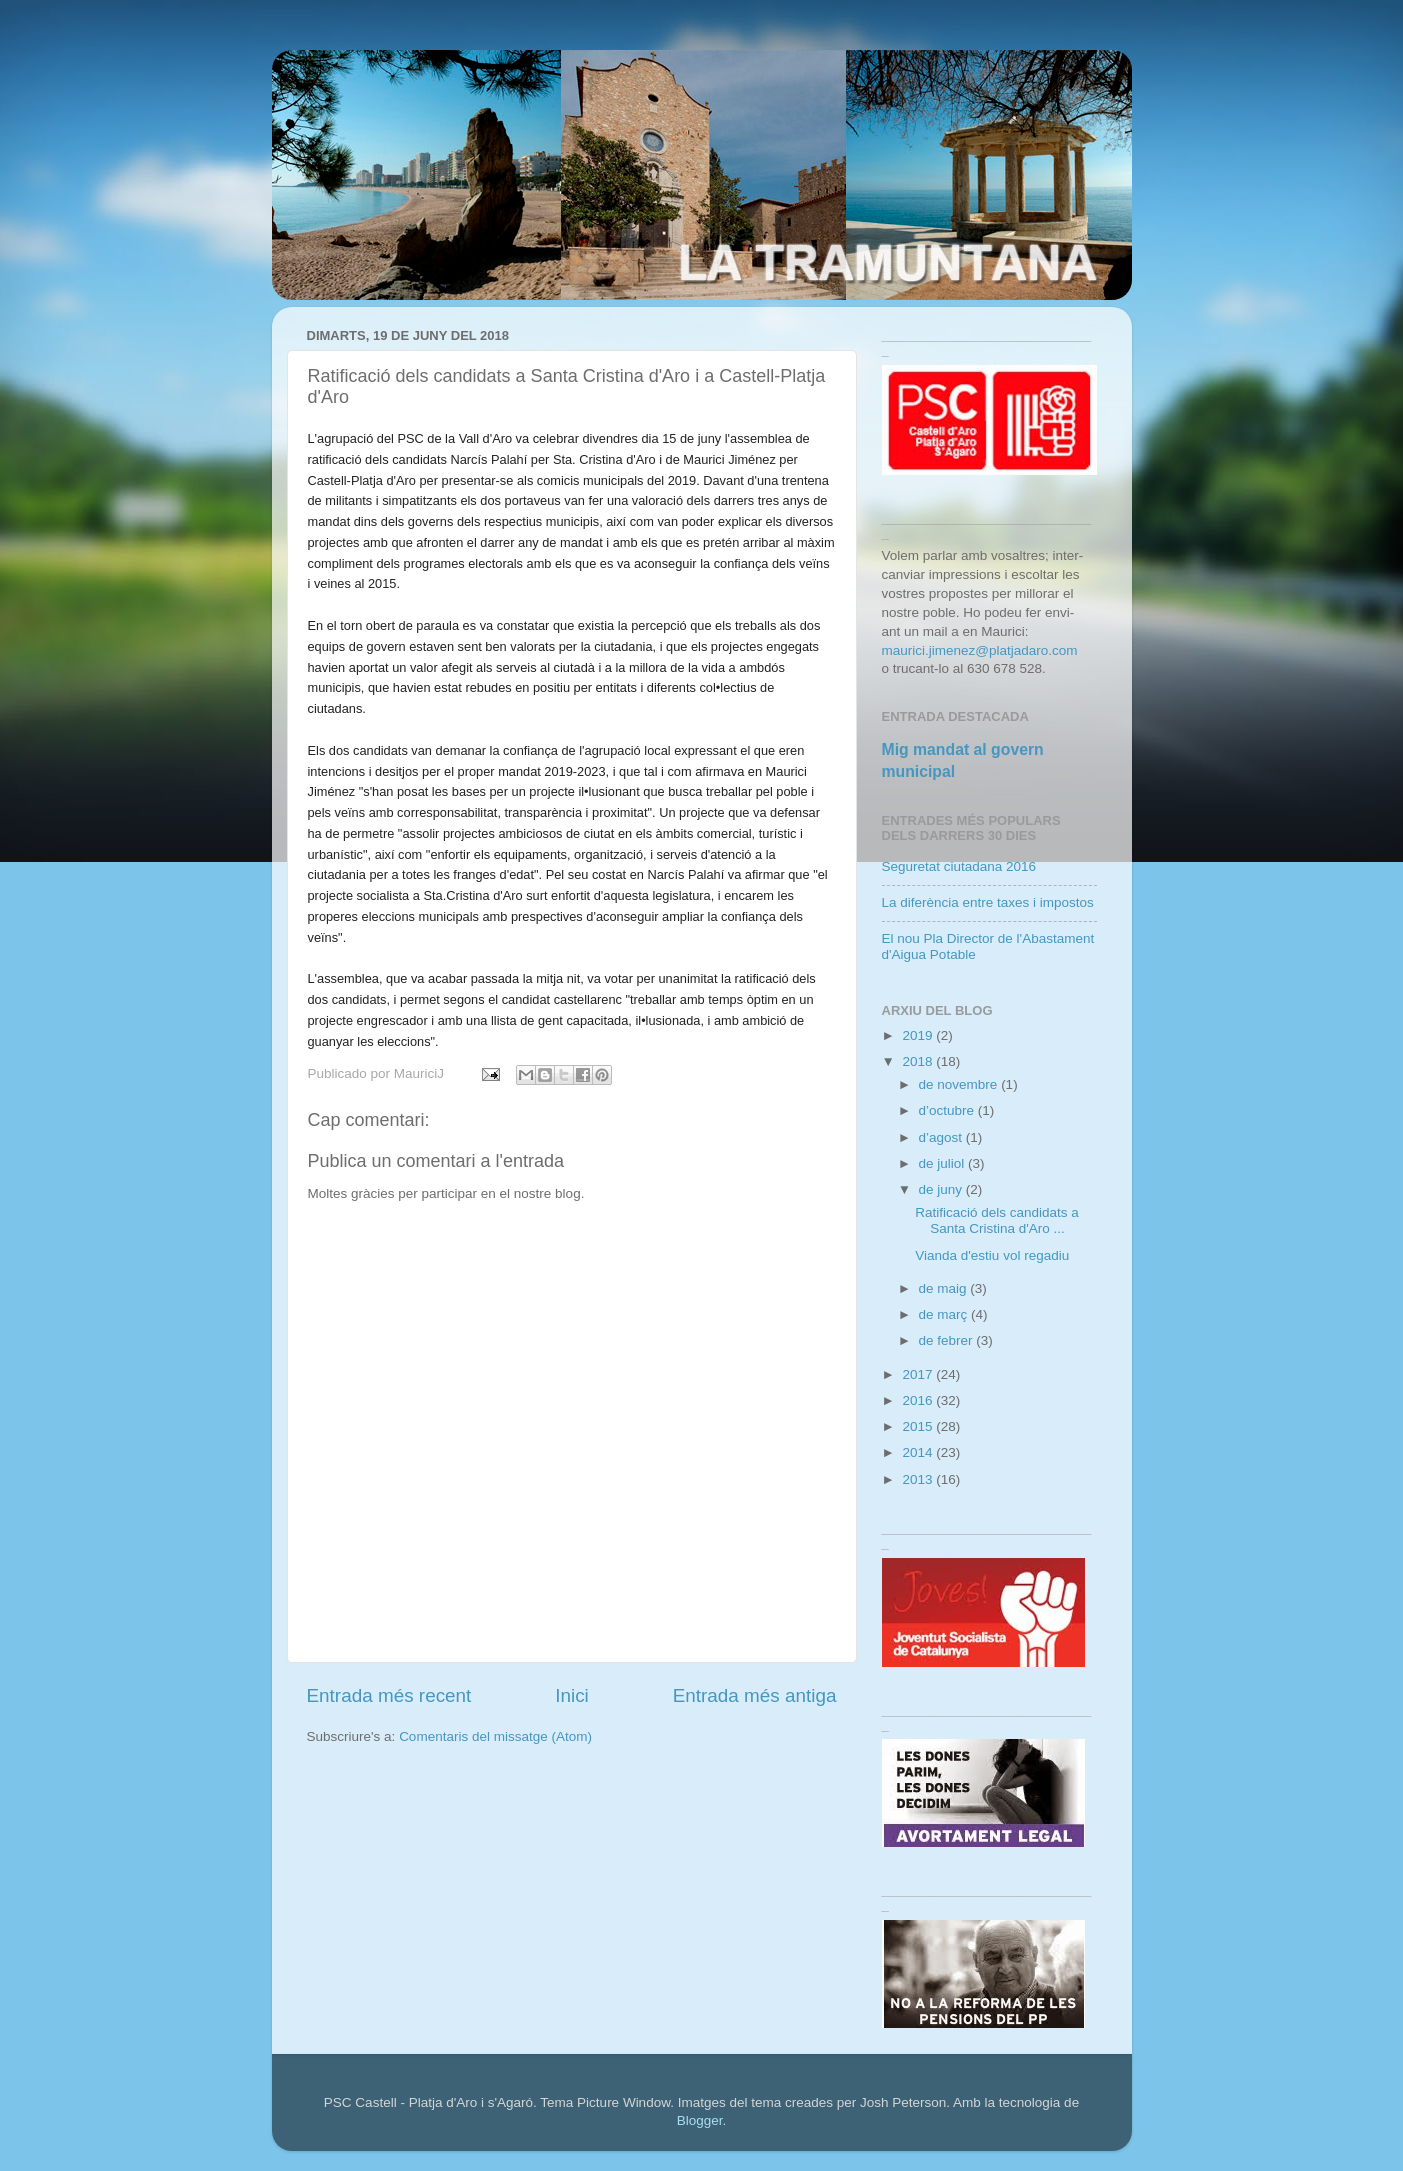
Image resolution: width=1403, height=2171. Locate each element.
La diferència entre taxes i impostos (988, 902)
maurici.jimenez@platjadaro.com (980, 650)
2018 (919, 1061)
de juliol (944, 1163)
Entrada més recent (389, 1695)
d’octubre (948, 1110)
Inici (572, 1695)
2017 (919, 1374)
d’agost (942, 1137)
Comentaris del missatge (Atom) (495, 1736)
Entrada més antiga (755, 1695)
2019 (919, 1035)
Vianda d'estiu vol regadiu (992, 1255)
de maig (945, 1288)
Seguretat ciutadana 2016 (959, 866)
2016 (919, 1400)
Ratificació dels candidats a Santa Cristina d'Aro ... (997, 1220)
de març (945, 1314)
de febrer (948, 1340)
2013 (919, 1479)
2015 (919, 1426)
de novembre (960, 1084)
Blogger (700, 2120)
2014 (919, 1452)
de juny (942, 1189)
